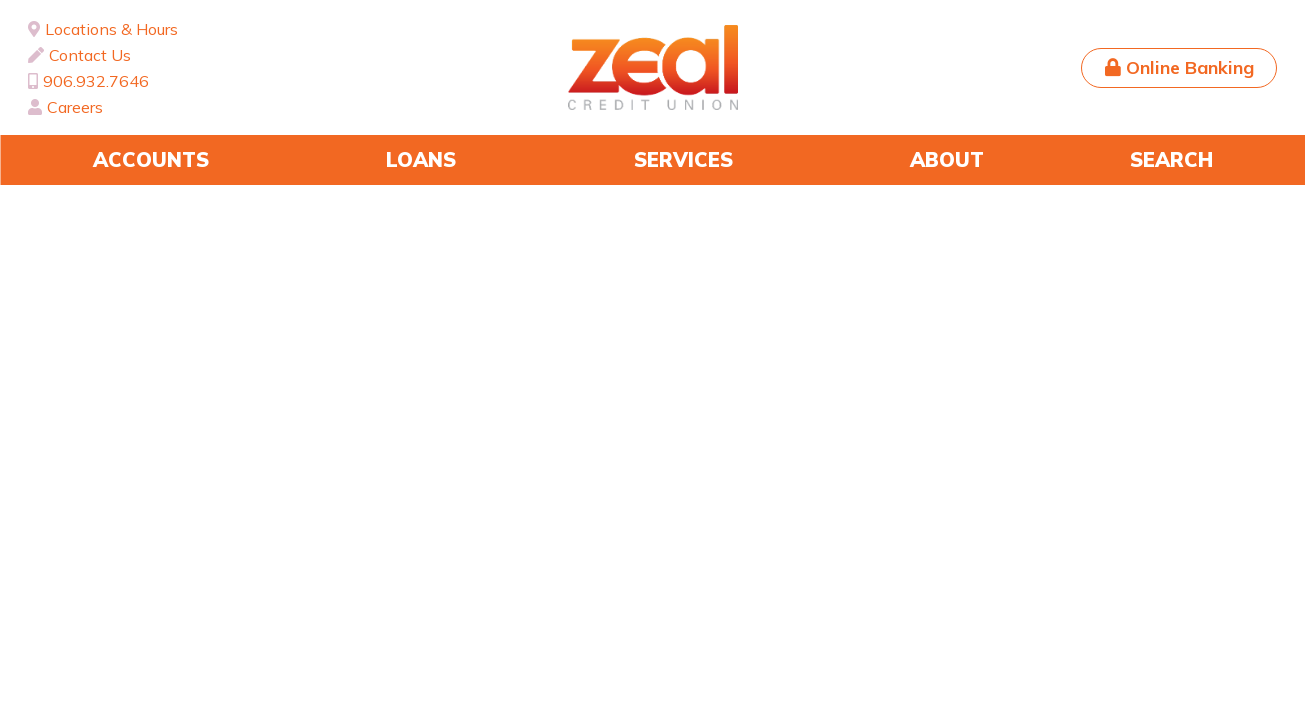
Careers (75, 107)
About (947, 159)
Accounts (151, 159)
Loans (421, 159)
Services (683, 159)
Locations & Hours (111, 29)
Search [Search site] (1171, 159)
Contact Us (90, 55)
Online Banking (1190, 67)
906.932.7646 (96, 81)
